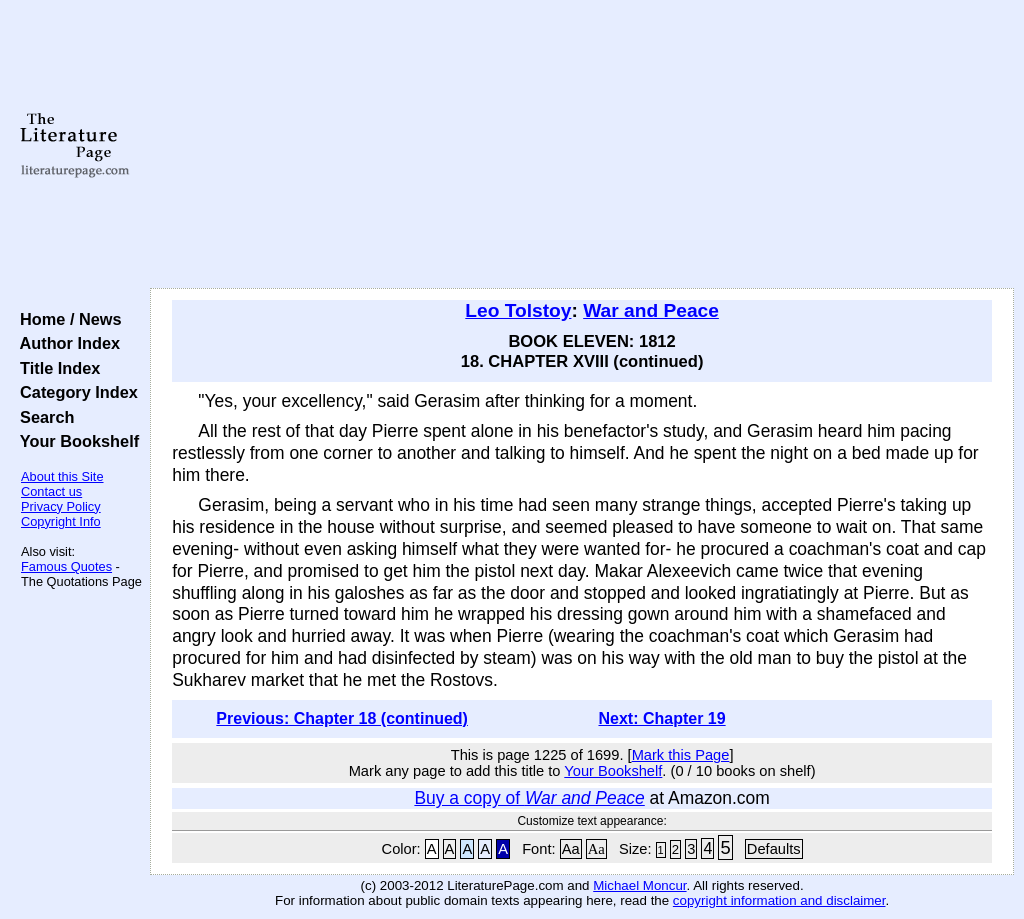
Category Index (74, 392)
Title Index (55, 368)
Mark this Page (681, 755)
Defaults (774, 849)
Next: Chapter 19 (661, 718)
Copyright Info (61, 521)
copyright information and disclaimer (779, 900)
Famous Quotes (66, 566)
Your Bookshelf (75, 441)
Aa (571, 849)
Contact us (51, 491)
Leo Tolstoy (518, 310)
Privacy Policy (61, 506)
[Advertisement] (582, 145)
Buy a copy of (529, 798)
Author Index (65, 343)
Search (42, 417)
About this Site (62, 476)
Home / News (66, 319)
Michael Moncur (639, 885)
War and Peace (651, 310)
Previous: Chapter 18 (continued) (342, 718)
